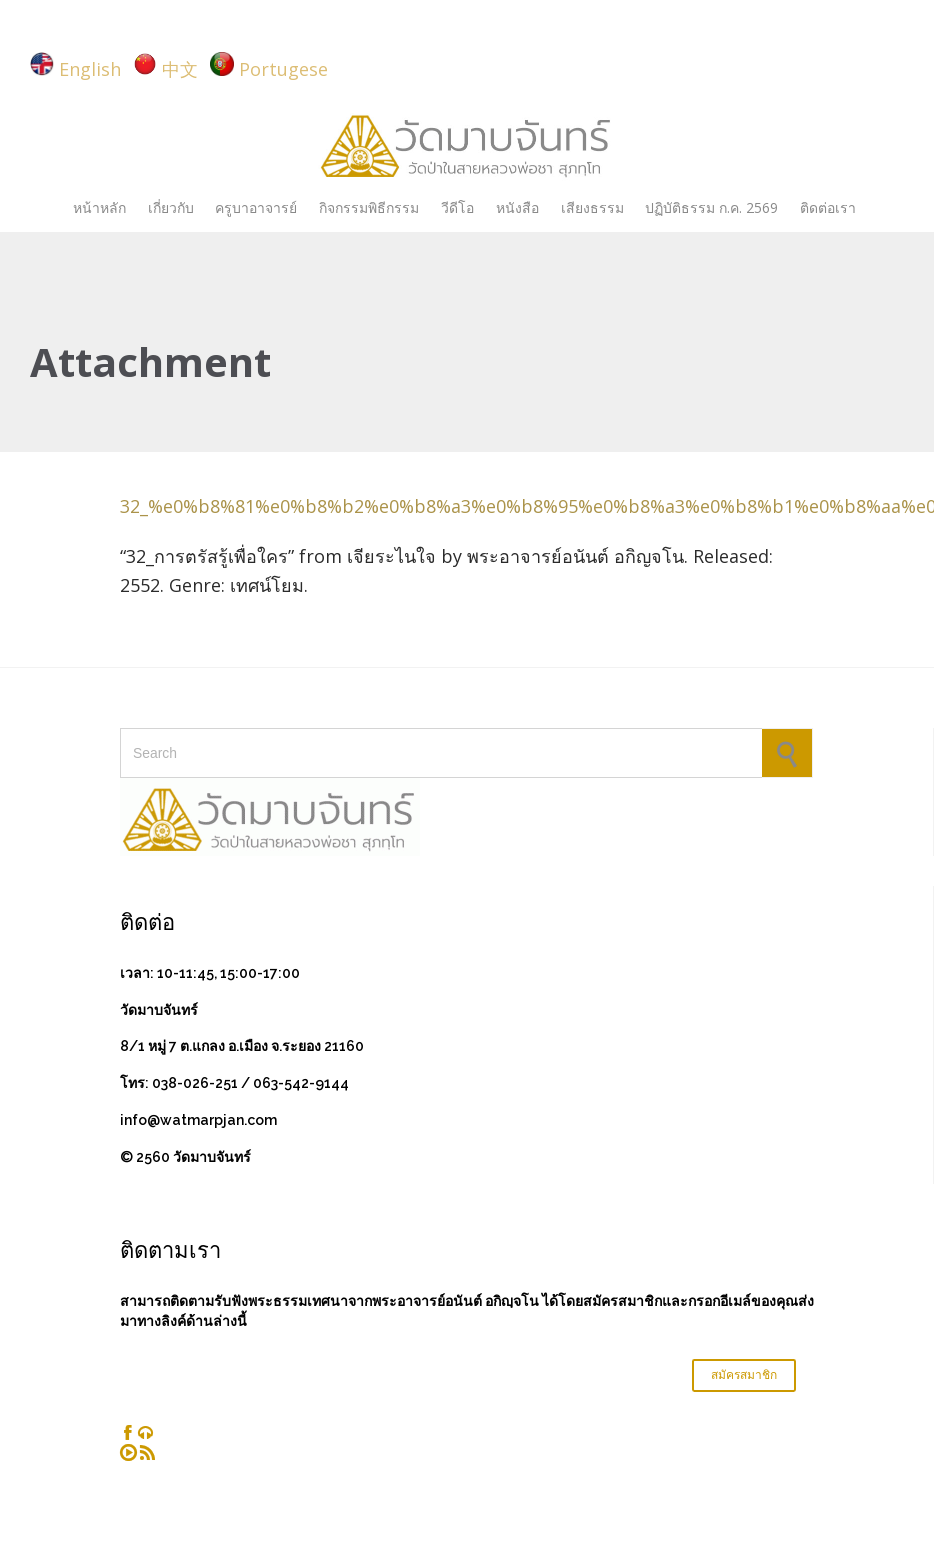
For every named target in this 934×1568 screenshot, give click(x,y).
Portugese (283, 69)
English (90, 69)
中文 (180, 69)
